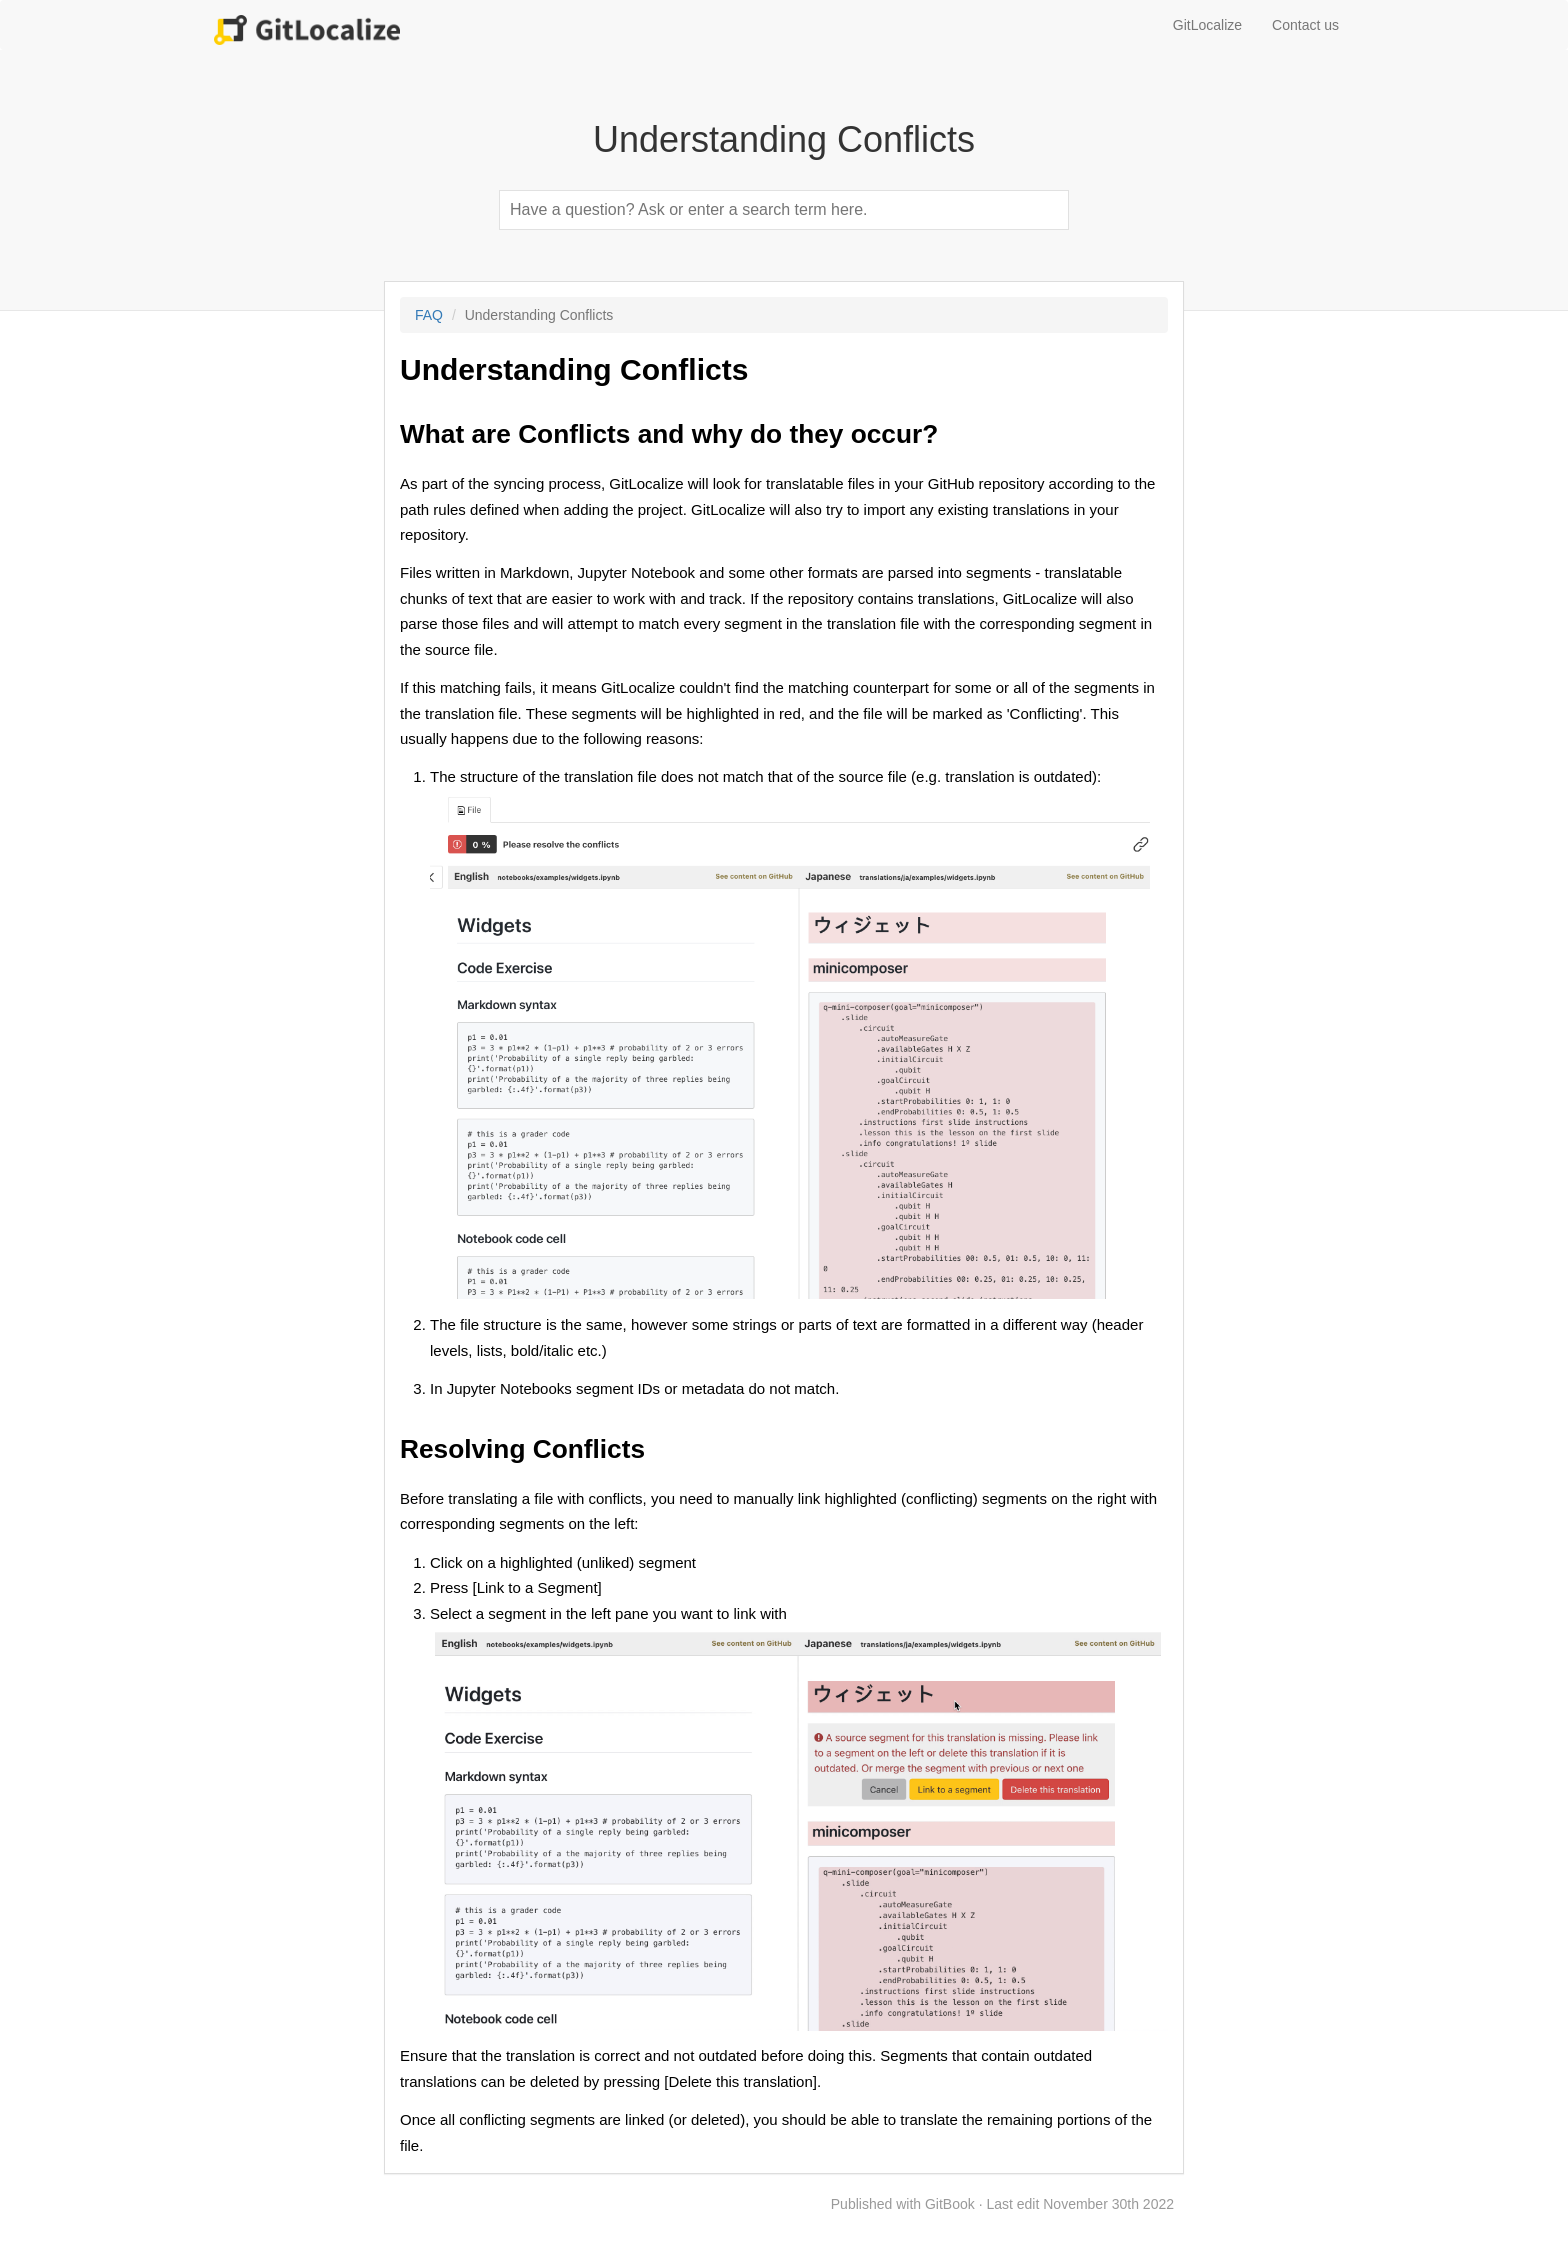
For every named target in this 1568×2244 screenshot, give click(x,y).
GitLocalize (1207, 25)
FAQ (429, 315)
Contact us (1305, 25)
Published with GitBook (903, 2204)
